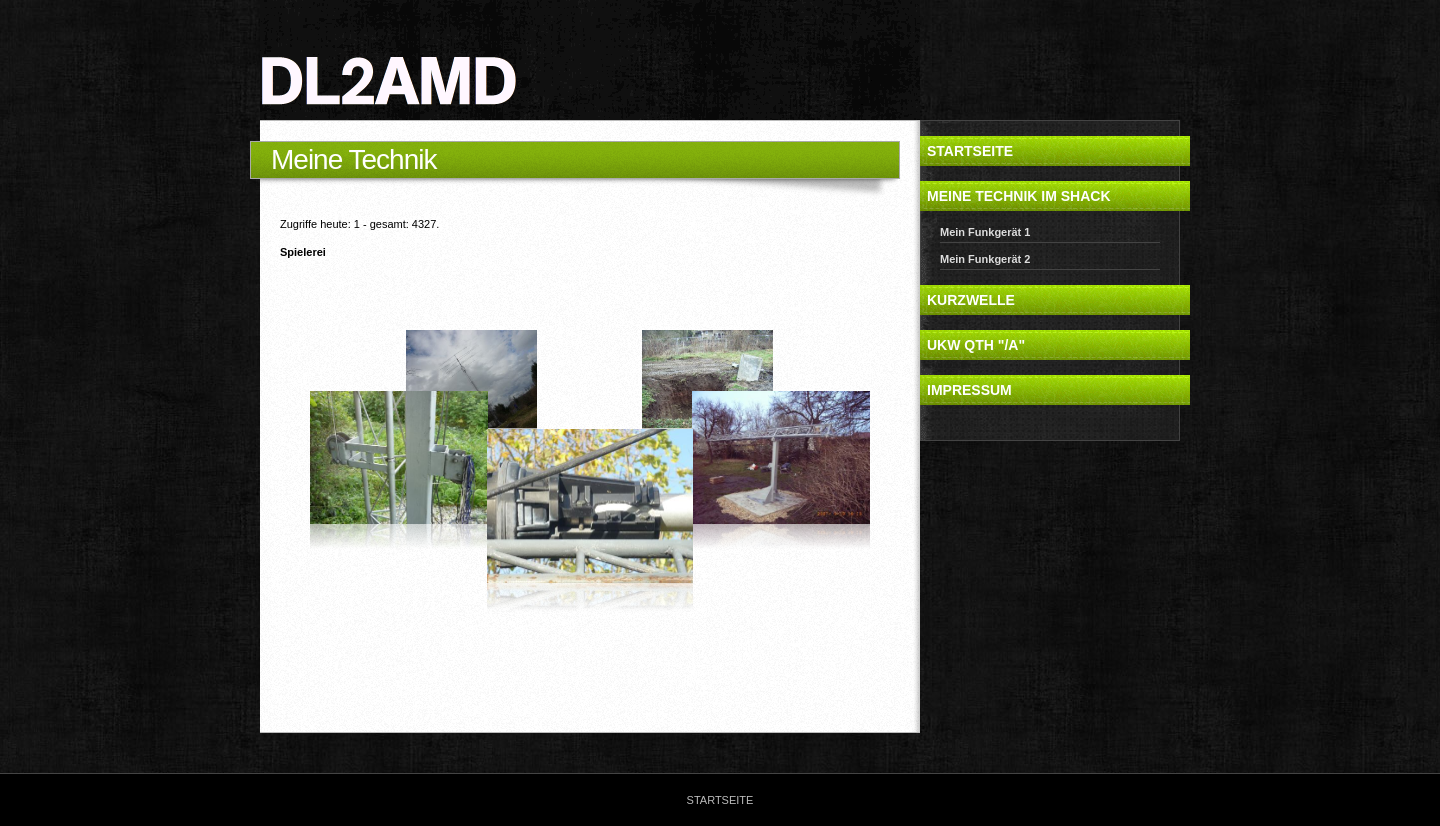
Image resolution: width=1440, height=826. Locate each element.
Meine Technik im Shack (1019, 196)
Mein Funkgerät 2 (985, 259)
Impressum (969, 390)
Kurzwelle (971, 300)
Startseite (970, 151)
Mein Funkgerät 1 (985, 232)
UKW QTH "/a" (976, 345)
